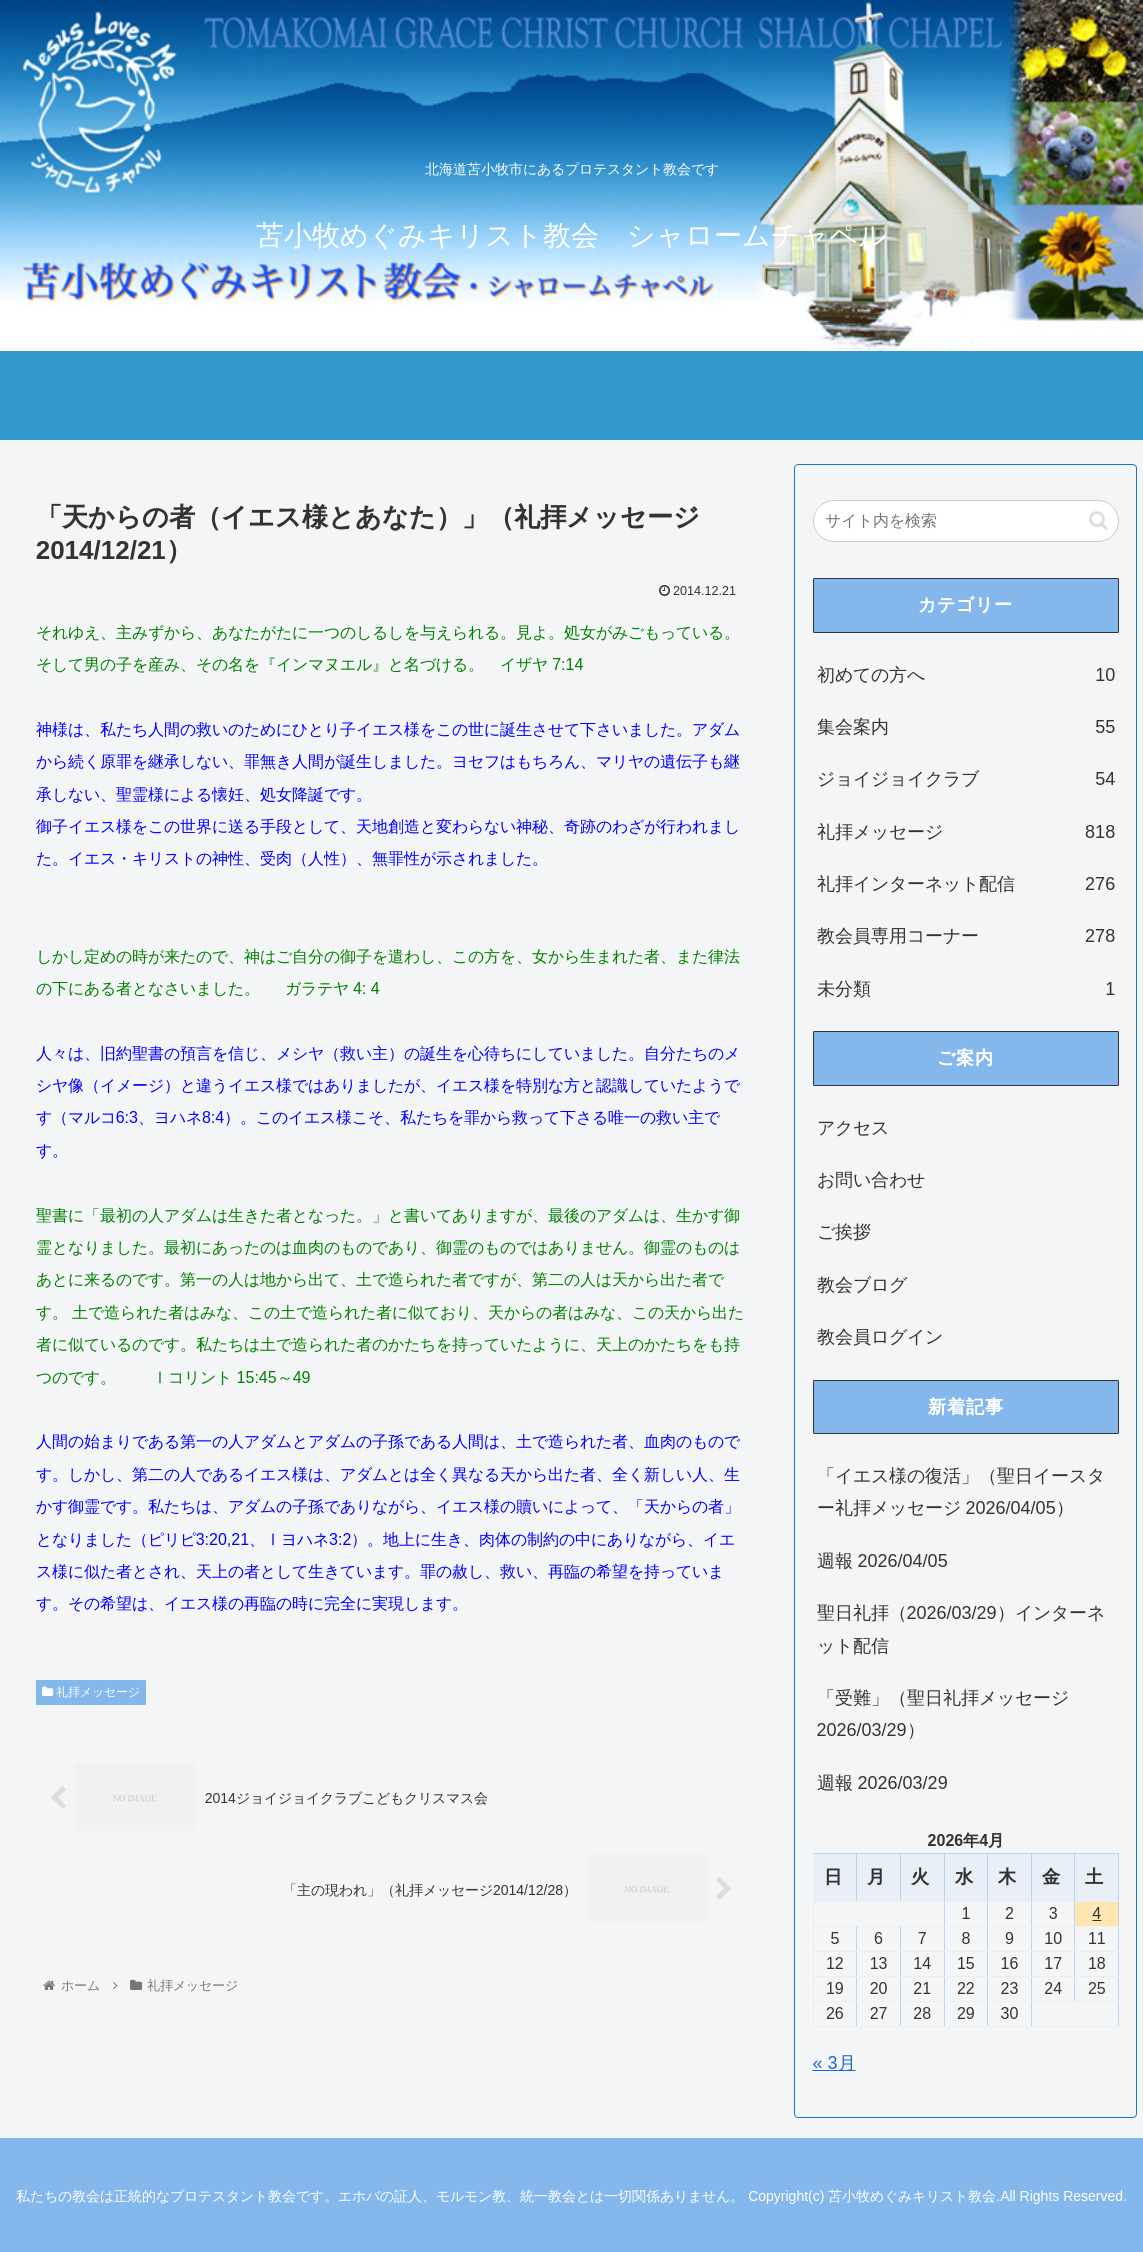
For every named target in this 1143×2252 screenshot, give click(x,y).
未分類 (966, 989)
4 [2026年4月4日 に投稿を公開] (1096, 1913)
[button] (1098, 520)
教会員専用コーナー (966, 936)
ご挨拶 (844, 1232)
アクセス (853, 1128)
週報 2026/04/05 (882, 1561)
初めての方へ (966, 675)
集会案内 (966, 727)
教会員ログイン (880, 1337)
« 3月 (834, 2063)
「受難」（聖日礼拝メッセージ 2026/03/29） (943, 1714)
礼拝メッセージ (91, 1692)
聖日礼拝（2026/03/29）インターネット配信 (961, 1629)
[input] (966, 521)
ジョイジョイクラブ (966, 779)
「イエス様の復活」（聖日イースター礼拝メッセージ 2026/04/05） (961, 1492)
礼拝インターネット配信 (966, 884)
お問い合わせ (871, 1180)
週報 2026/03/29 (882, 1783)
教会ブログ (862, 1285)
